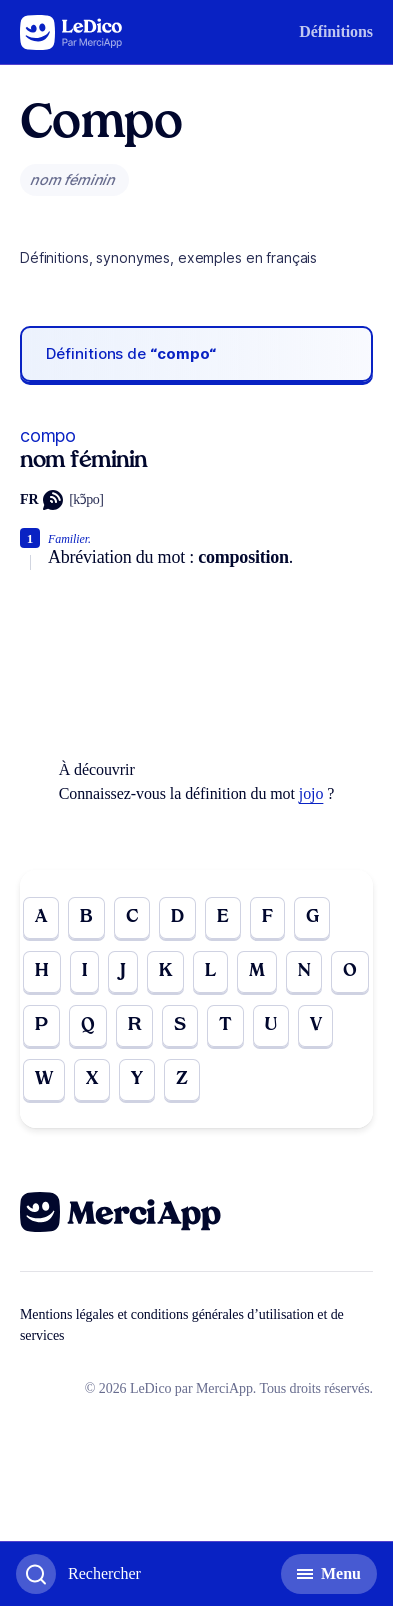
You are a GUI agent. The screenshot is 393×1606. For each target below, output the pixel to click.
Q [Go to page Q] (88, 1025)
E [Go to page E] (223, 917)
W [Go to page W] (44, 1079)
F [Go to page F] (267, 917)
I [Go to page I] (84, 971)
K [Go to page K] (165, 971)
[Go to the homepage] (71, 32)
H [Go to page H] (42, 971)
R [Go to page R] (134, 1025)
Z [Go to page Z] (182, 1079)
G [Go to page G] (312, 917)
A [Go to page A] (41, 917)
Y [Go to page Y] (137, 1079)
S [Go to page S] (180, 1025)
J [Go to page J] (123, 971)
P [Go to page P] (41, 1025)
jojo (311, 793)
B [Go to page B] (86, 917)
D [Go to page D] (177, 917)
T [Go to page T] (225, 1025)
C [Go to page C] (132, 917)
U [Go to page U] (271, 1025)
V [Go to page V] (316, 1025)
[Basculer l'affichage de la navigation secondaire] (329, 1574)
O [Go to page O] (350, 971)
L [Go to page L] (210, 971)
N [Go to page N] (304, 971)
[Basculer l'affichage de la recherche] (78, 1574)
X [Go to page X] (92, 1079)
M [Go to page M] (257, 971)
